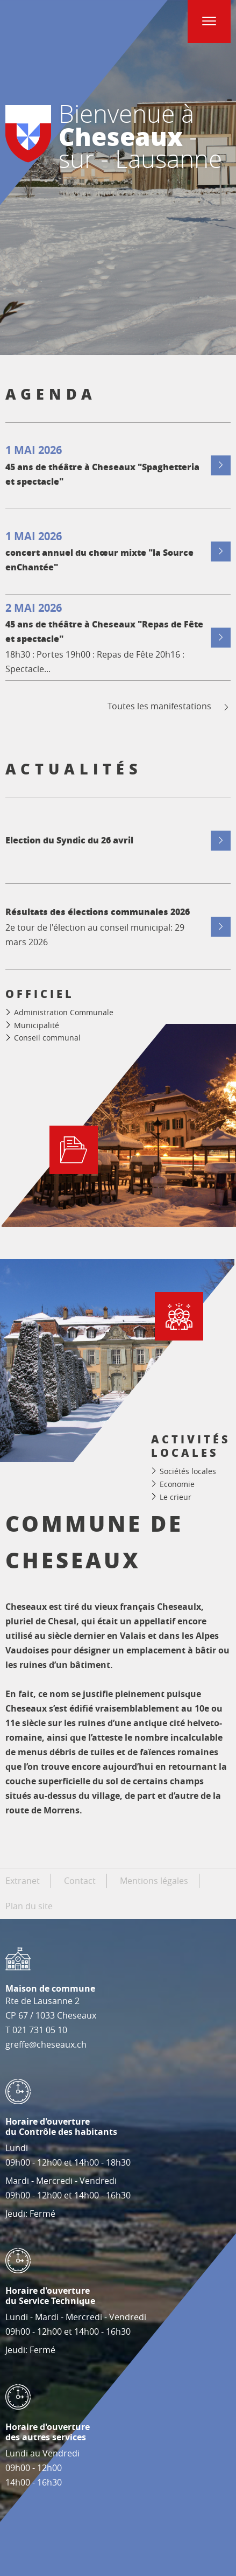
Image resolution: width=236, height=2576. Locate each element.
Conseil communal (47, 1038)
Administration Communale (63, 1012)
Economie (177, 1484)
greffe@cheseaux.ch (46, 2044)
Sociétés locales (188, 1471)
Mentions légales (154, 1881)
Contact (80, 1881)
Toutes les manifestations (169, 706)
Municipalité (36, 1025)
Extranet (22, 1881)
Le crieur (175, 1496)
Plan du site (29, 1906)
